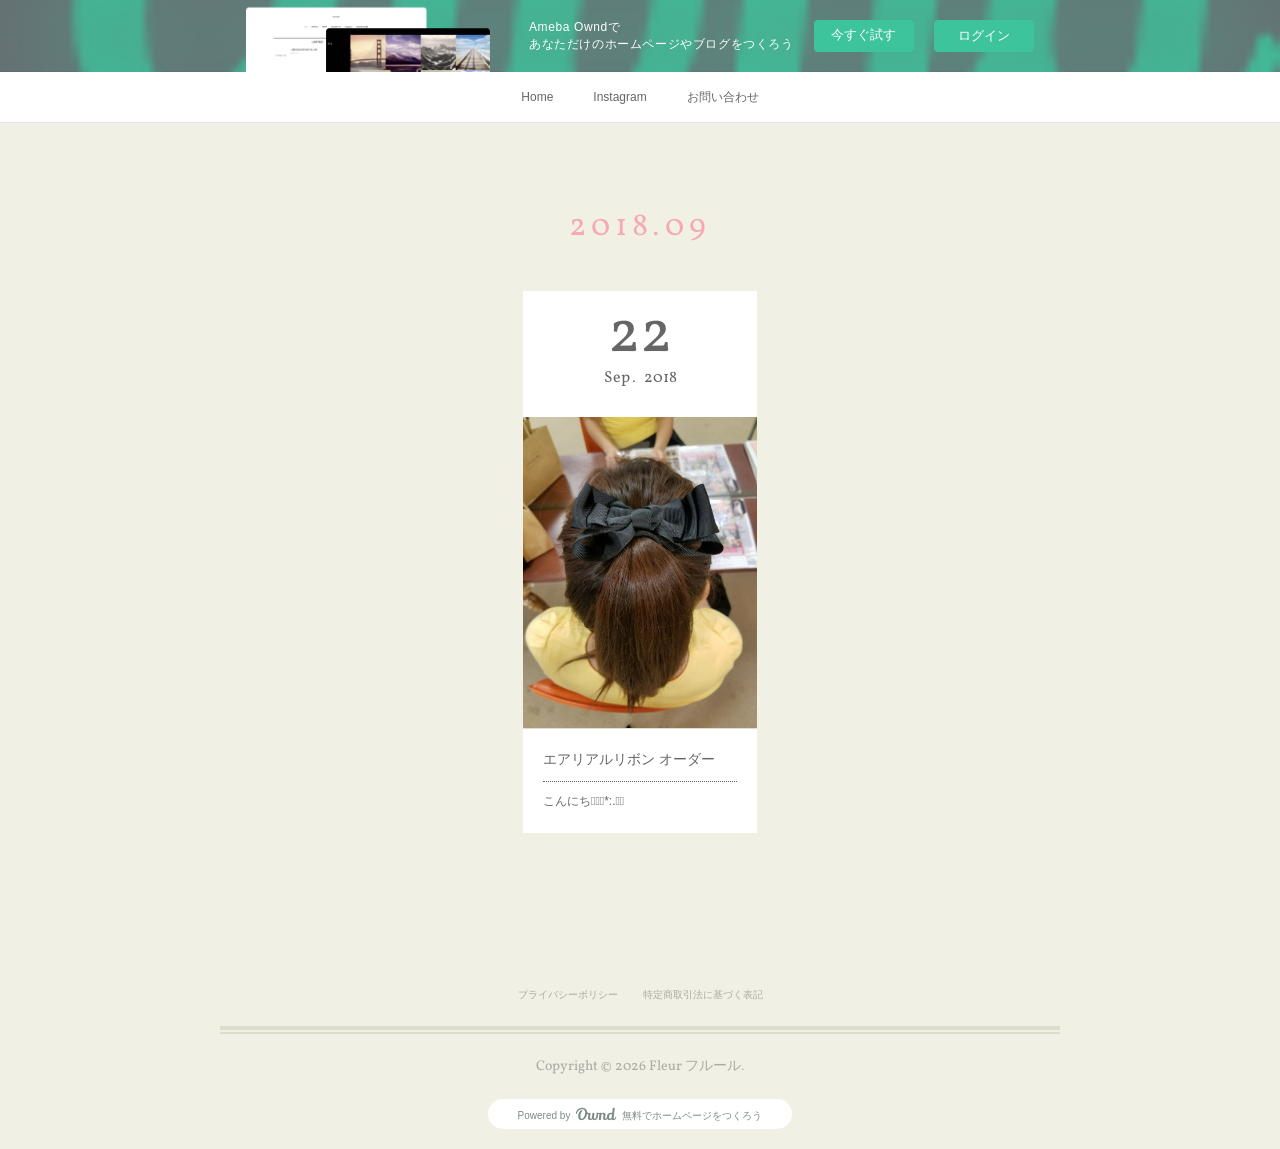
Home (537, 97)
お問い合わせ (723, 97)
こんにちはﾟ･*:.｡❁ (592, 764)
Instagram (619, 97)
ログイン (984, 35)
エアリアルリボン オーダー (630, 729)
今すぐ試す (863, 34)
